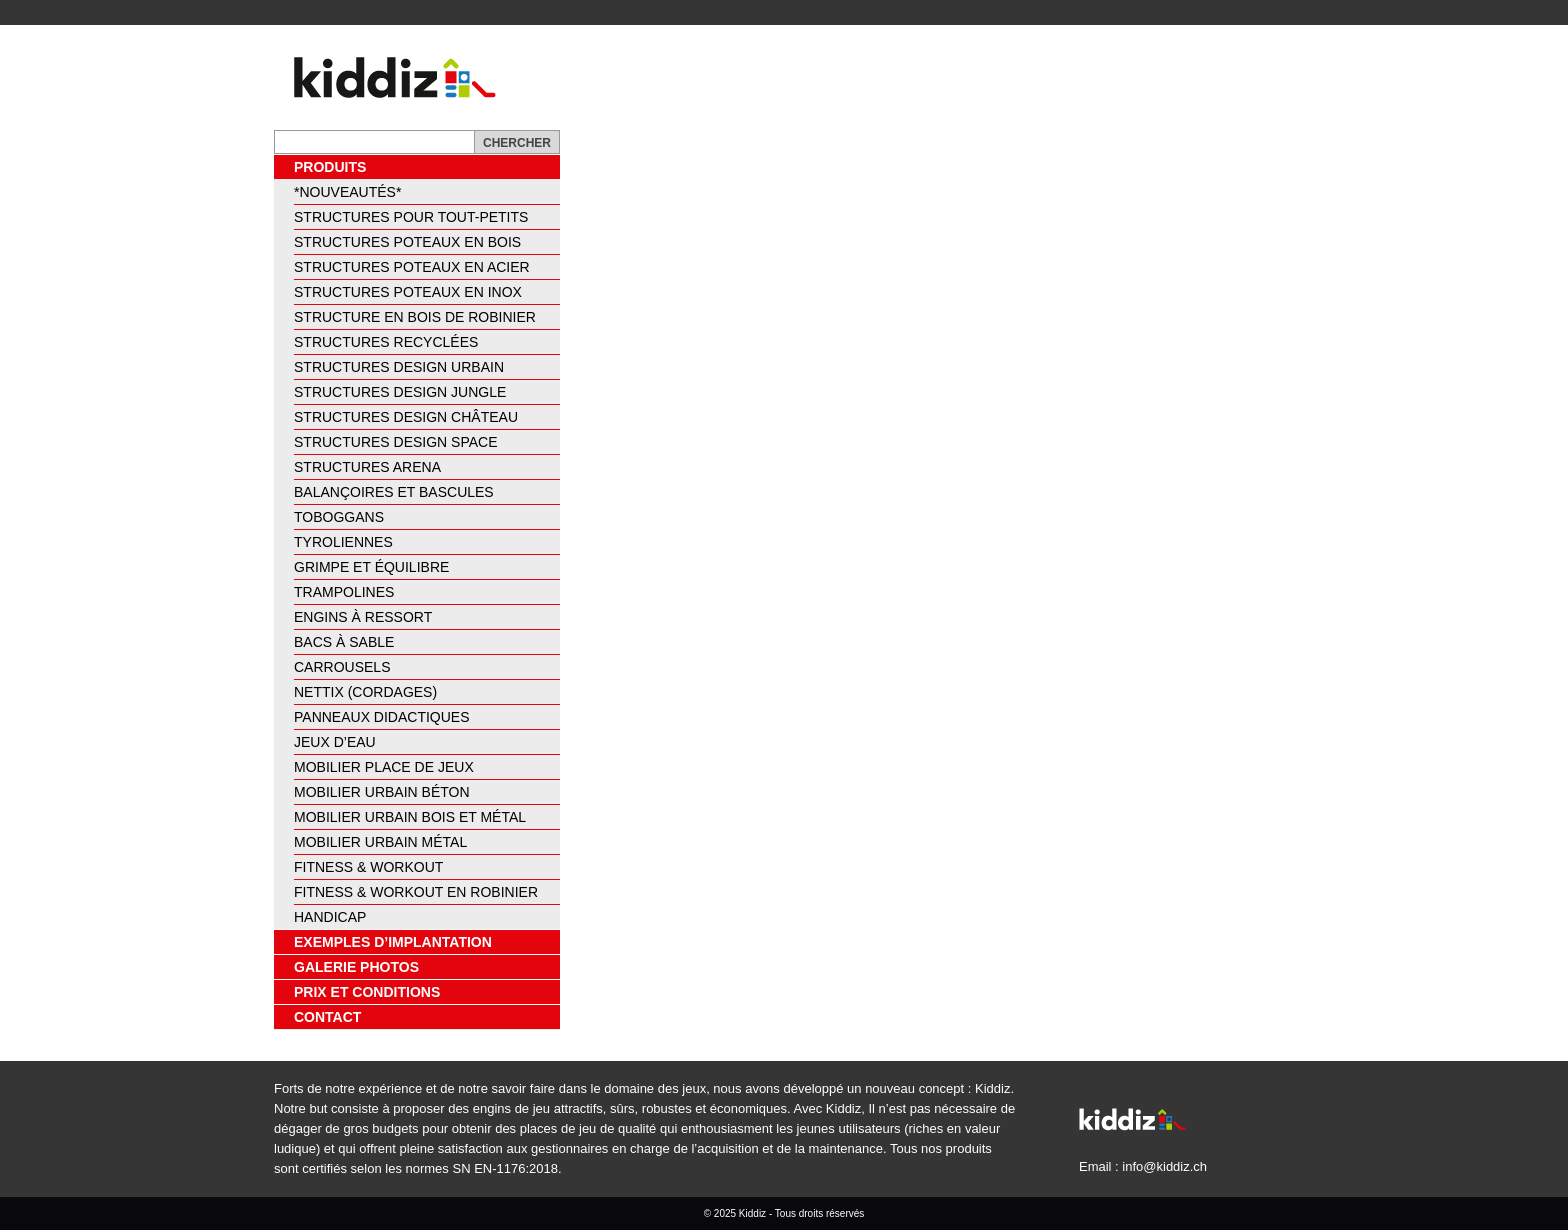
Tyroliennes (343, 542)
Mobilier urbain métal (380, 842)
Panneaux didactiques (382, 717)
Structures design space (396, 442)
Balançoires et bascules (394, 492)
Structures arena (367, 467)
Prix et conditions (367, 992)
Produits (330, 167)
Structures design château (406, 417)
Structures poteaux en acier (412, 267)
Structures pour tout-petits (411, 217)
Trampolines (344, 592)
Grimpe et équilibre (371, 567)
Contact (327, 1017)
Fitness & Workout (368, 867)
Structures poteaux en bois (407, 242)
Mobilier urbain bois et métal (410, 817)
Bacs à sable (344, 642)
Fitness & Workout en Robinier (416, 892)
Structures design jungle (400, 392)
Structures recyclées (386, 342)
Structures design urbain (399, 367)
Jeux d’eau (335, 742)
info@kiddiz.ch (1164, 1166)
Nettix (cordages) (365, 692)
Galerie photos (356, 967)
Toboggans (339, 517)
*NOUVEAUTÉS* (347, 192)
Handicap (330, 917)
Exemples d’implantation (393, 942)
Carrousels (342, 667)
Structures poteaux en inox (408, 292)
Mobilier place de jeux (384, 767)
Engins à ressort (363, 617)
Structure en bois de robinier (415, 317)
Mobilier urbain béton (382, 792)
